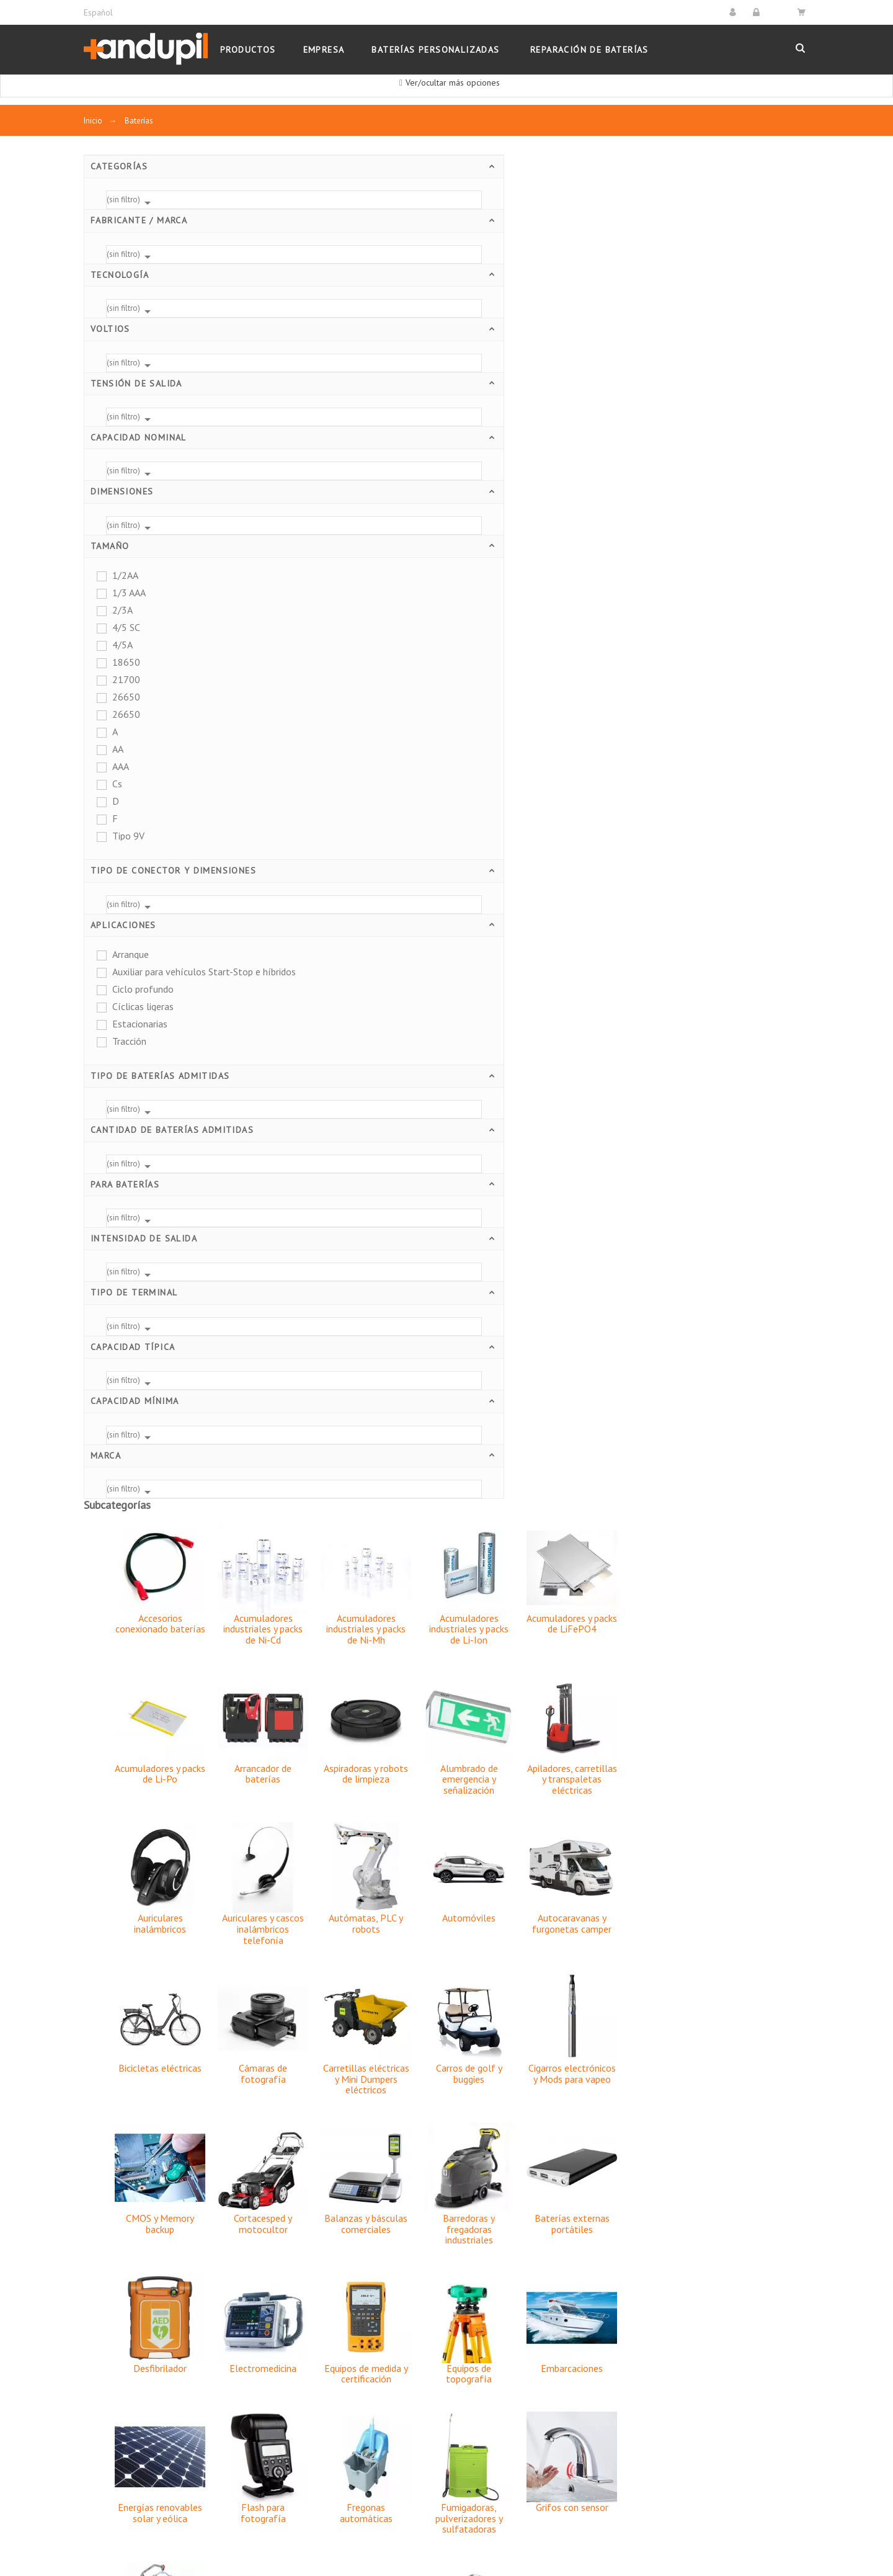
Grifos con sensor (758, 1162)
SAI (346, 1730)
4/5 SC (126, 627)
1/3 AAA (129, 592)
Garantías (351, 2413)
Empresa (350, 2320)
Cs (117, 784)
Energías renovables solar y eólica (346, 1168)
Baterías (101, 2264)
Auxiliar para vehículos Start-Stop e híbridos (173, 972)
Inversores (106, 2320)
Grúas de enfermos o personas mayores (346, 1318)
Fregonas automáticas (552, 1168)
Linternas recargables (757, 1313)
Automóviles (655, 573)
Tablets (449, 1869)
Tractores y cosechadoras (346, 2014)
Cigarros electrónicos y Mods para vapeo (758, 729)
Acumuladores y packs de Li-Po (346, 429)
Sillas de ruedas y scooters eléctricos (449, 1735)
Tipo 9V (128, 836)
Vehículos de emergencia (655, 2014)
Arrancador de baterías (449, 429)
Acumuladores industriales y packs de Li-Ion (655, 284)
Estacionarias (139, 1024)
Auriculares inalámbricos (346, 579)
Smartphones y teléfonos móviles (758, 1735)
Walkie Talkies (758, 2008)
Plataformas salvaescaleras (655, 1596)
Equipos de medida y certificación (552, 1029)
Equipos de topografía (655, 1029)
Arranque (130, 954)
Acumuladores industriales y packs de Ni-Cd (449, 284)
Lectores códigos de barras (654, 1318)
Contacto (350, 2432)
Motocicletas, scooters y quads (449, 1457)
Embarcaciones (758, 1023)
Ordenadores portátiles (758, 1457)
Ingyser (175, 2535)
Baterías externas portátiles (758, 879)
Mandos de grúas (346, 1452)
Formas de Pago (366, 2394)
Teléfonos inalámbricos (655, 1874)
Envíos (345, 2264)
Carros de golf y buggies (655, 729)
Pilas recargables (449, 1591)
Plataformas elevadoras (552, 1596)
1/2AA (125, 575)
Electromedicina (448, 1023)
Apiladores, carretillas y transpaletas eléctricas (758, 435)
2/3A (122, 610)
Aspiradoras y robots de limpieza (552, 429)
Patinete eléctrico (346, 1591)
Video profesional (449, 2008)
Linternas (103, 2339)
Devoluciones (360, 2376)
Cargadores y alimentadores (143, 2301)
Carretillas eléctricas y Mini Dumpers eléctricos (552, 734)
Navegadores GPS (655, 1452)
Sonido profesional (346, 1869)
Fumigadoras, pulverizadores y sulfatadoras (655, 1173)
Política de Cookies (372, 2301)
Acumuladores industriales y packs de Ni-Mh (552, 284)
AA (117, 749)
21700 (126, 679)
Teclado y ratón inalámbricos (552, 1874)
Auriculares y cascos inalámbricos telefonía (449, 584)
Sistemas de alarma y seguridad (655, 1735)
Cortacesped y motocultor (449, 879)
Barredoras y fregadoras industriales (655, 884)
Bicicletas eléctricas (346, 723)
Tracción (129, 1041)
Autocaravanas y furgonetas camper (757, 579)
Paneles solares (117, 2376)
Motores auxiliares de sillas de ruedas (552, 1735)
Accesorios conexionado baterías (346, 279)
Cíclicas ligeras (143, 1006)
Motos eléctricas (552, 1452)
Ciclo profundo (143, 989)
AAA (120, 766)
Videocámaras (552, 2008)
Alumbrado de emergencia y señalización (655, 435)
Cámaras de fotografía (449, 729)
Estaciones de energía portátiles (152, 2394)
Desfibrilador (346, 1023)
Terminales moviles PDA (758, 1874)
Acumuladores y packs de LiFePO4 (758, 279)
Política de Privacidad (377, 2339)
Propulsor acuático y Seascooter (758, 1596)
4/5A (122, 645)
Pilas (94, 2283)
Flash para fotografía (449, 1168)
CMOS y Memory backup (346, 879)
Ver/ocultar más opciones (453, 82)
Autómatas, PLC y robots (552, 579)
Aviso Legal (356, 2283)
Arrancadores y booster (133, 2357)
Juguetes (552, 1313)
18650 (126, 662)
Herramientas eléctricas (449, 1318)
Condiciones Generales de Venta (400, 2357)
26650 (126, 697)
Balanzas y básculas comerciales (551, 879)
